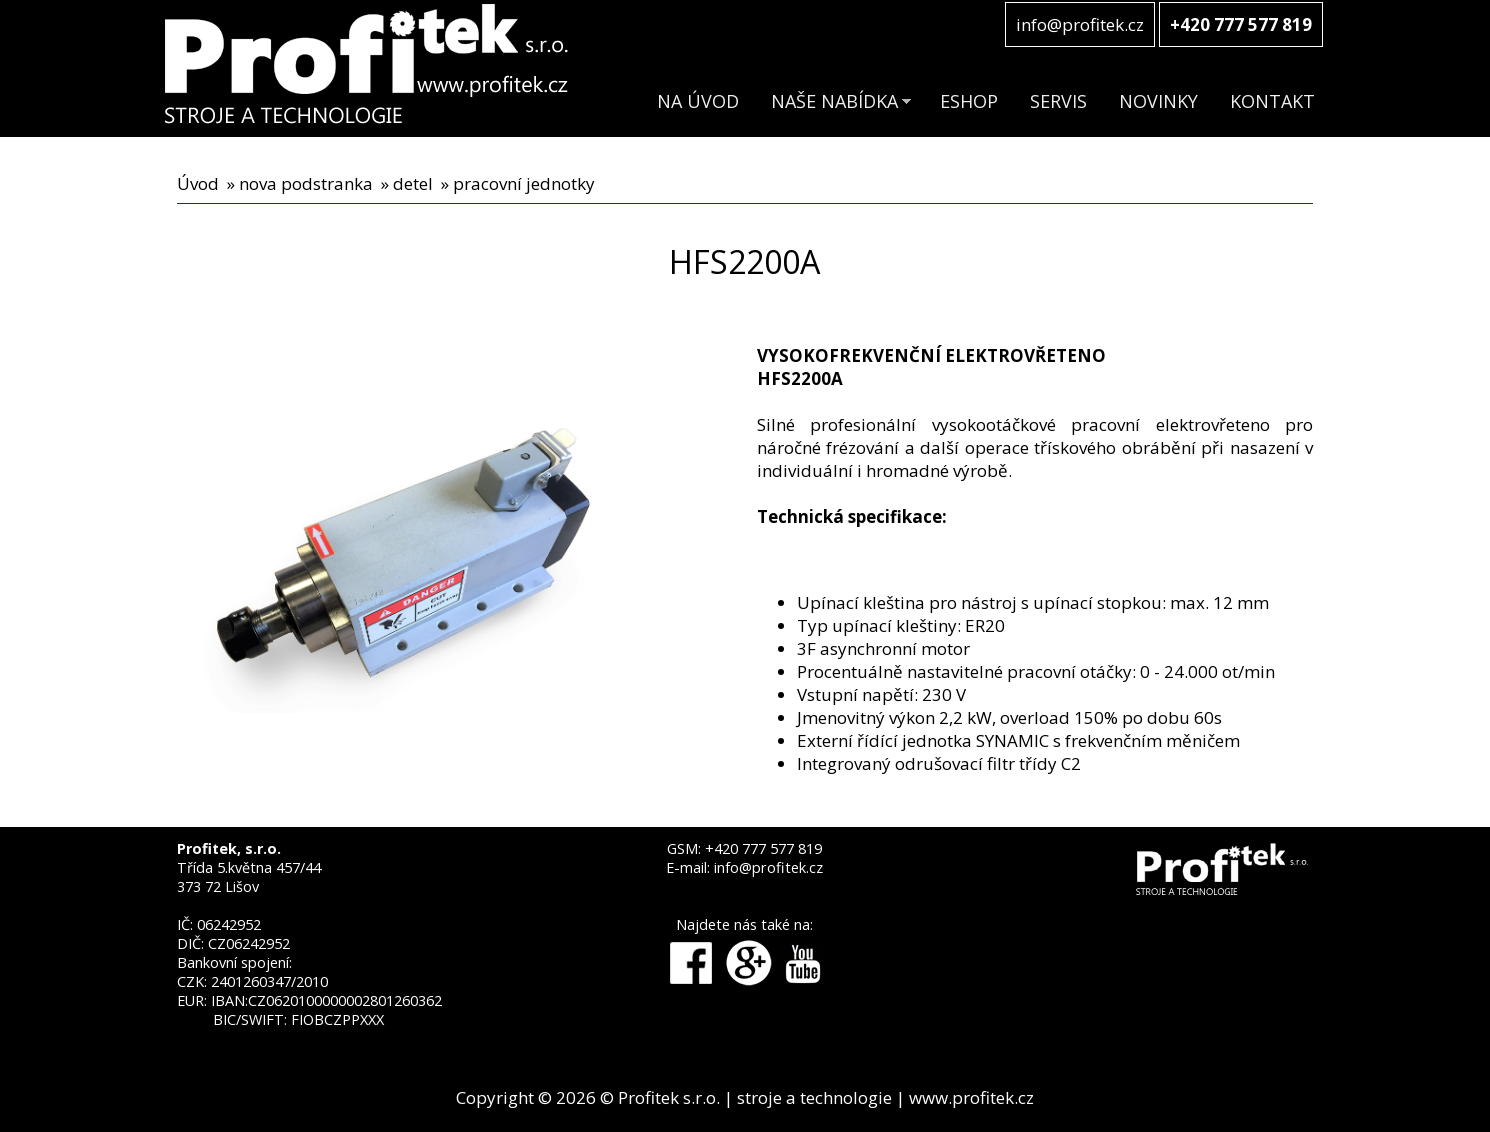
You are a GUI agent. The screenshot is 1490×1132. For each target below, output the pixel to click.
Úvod (198, 183)
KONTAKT (1272, 101)
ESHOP (969, 101)
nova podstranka (306, 183)
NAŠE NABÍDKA (834, 101)
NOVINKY (1158, 101)
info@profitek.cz (1080, 24)
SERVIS (1058, 101)
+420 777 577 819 (763, 848)
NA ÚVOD (698, 101)
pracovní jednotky (524, 183)
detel (413, 183)
